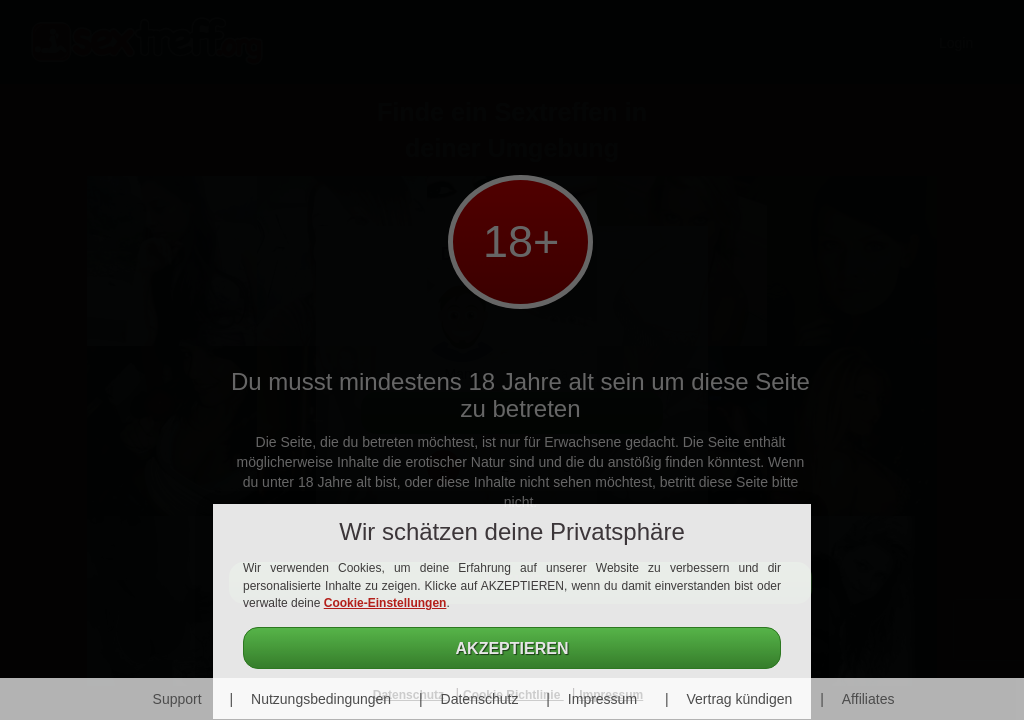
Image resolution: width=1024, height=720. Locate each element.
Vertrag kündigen (739, 699)
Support (177, 699)
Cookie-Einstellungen (385, 603)
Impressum (602, 699)
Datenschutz (480, 699)
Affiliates (868, 699)
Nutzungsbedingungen (321, 699)
